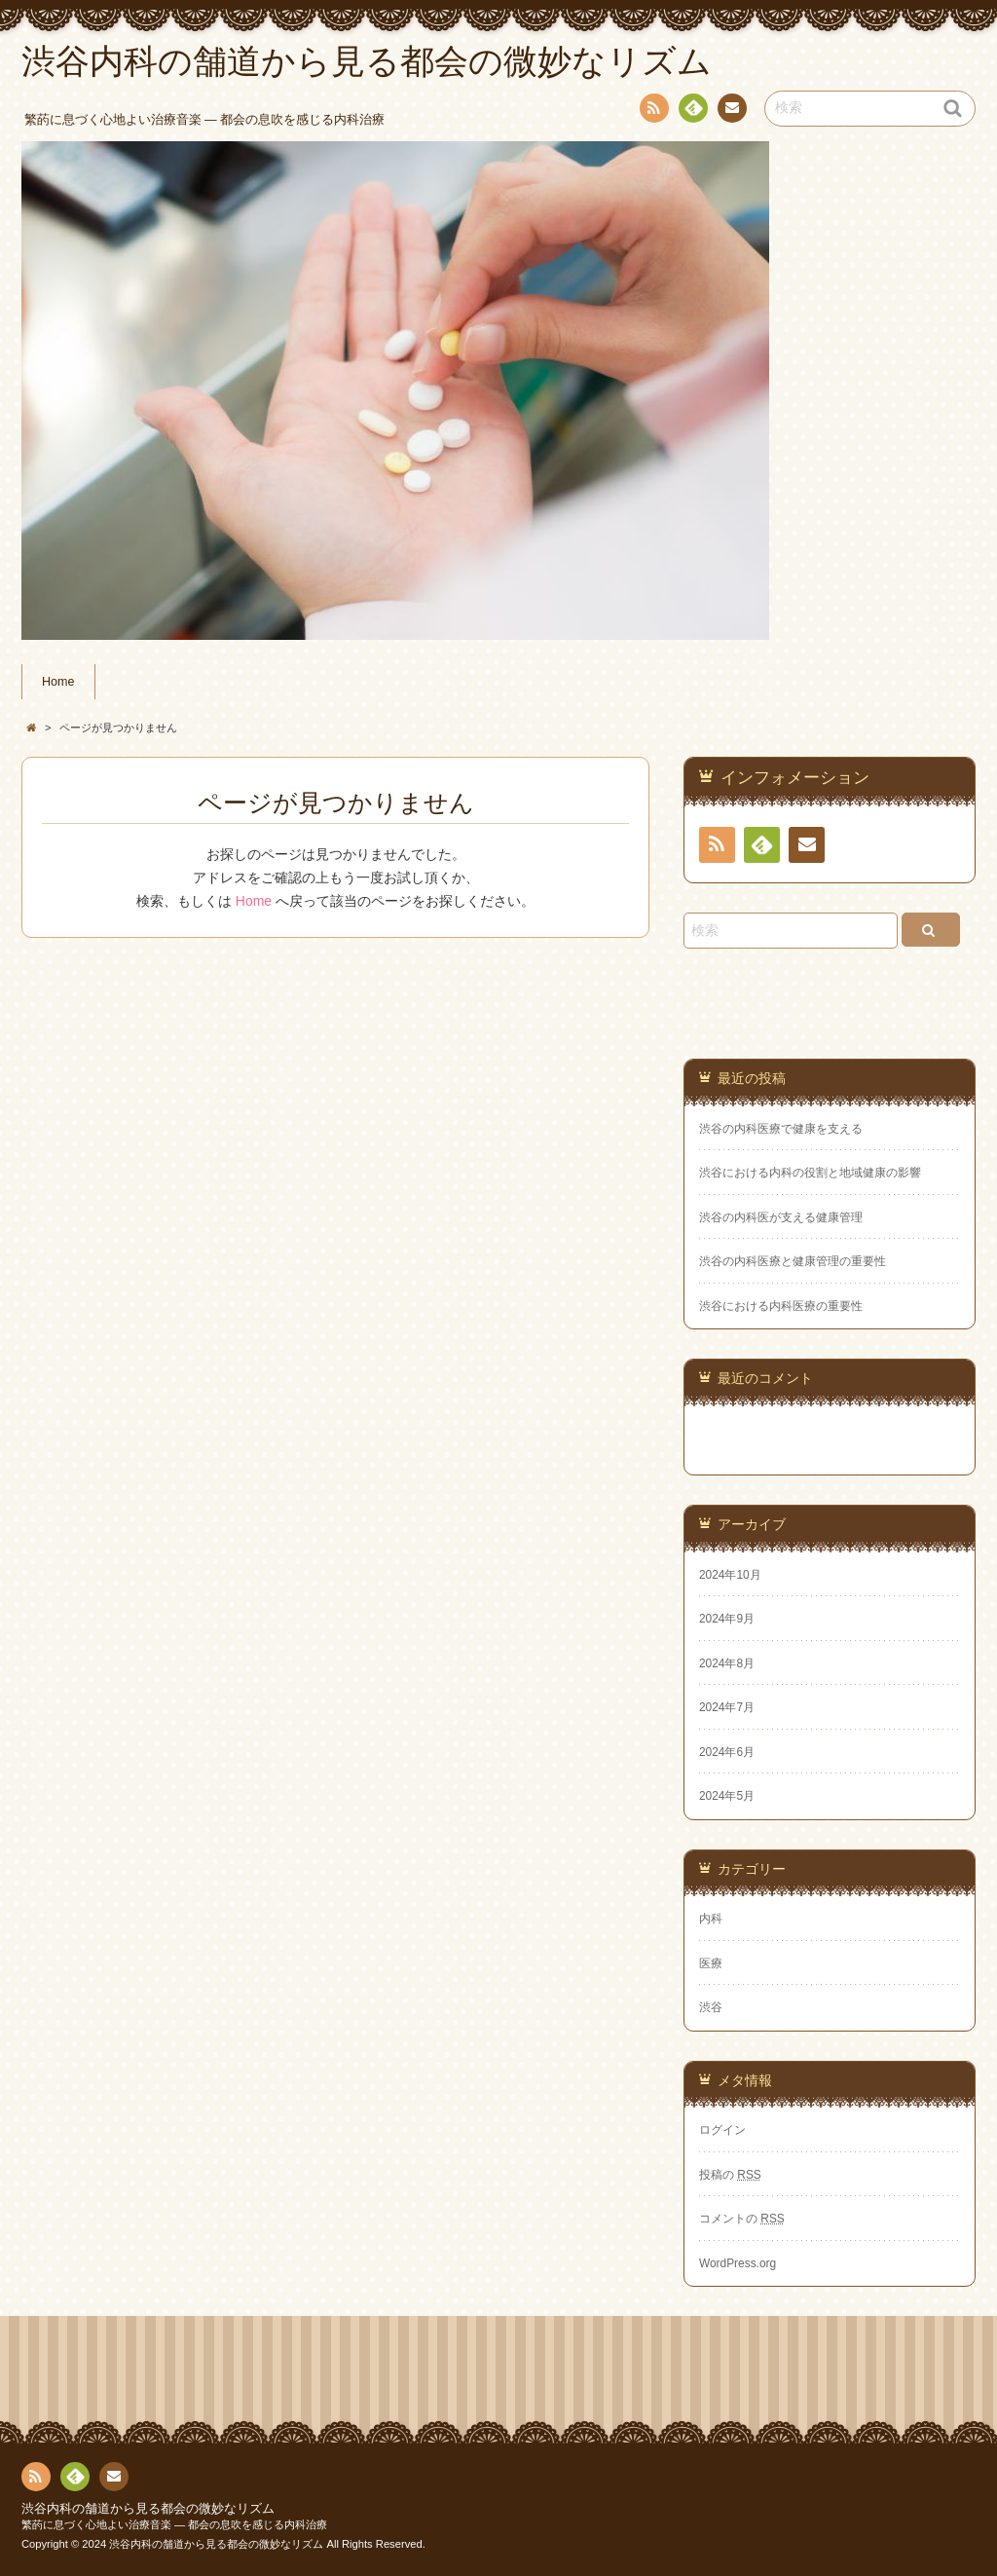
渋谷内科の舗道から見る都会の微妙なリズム (148, 2509)
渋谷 (710, 2007)
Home (58, 682)
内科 (710, 1918)
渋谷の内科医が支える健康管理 (781, 1217)
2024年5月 (727, 1796)
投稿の (730, 2175)
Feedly (692, 111)
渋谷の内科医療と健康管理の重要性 (792, 1261)
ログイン (722, 2130)
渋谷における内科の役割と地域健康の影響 (810, 1172)
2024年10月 (730, 1575)
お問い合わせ (731, 111)
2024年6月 (727, 1752)
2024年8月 (727, 1663)
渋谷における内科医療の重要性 (781, 1306)
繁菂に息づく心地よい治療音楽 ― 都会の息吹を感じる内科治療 (174, 2524)
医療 (710, 1963)
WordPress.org (737, 2263)
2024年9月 (727, 1618)
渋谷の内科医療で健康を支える (781, 1129)
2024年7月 (727, 1707)
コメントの (742, 2218)
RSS (652, 111)
